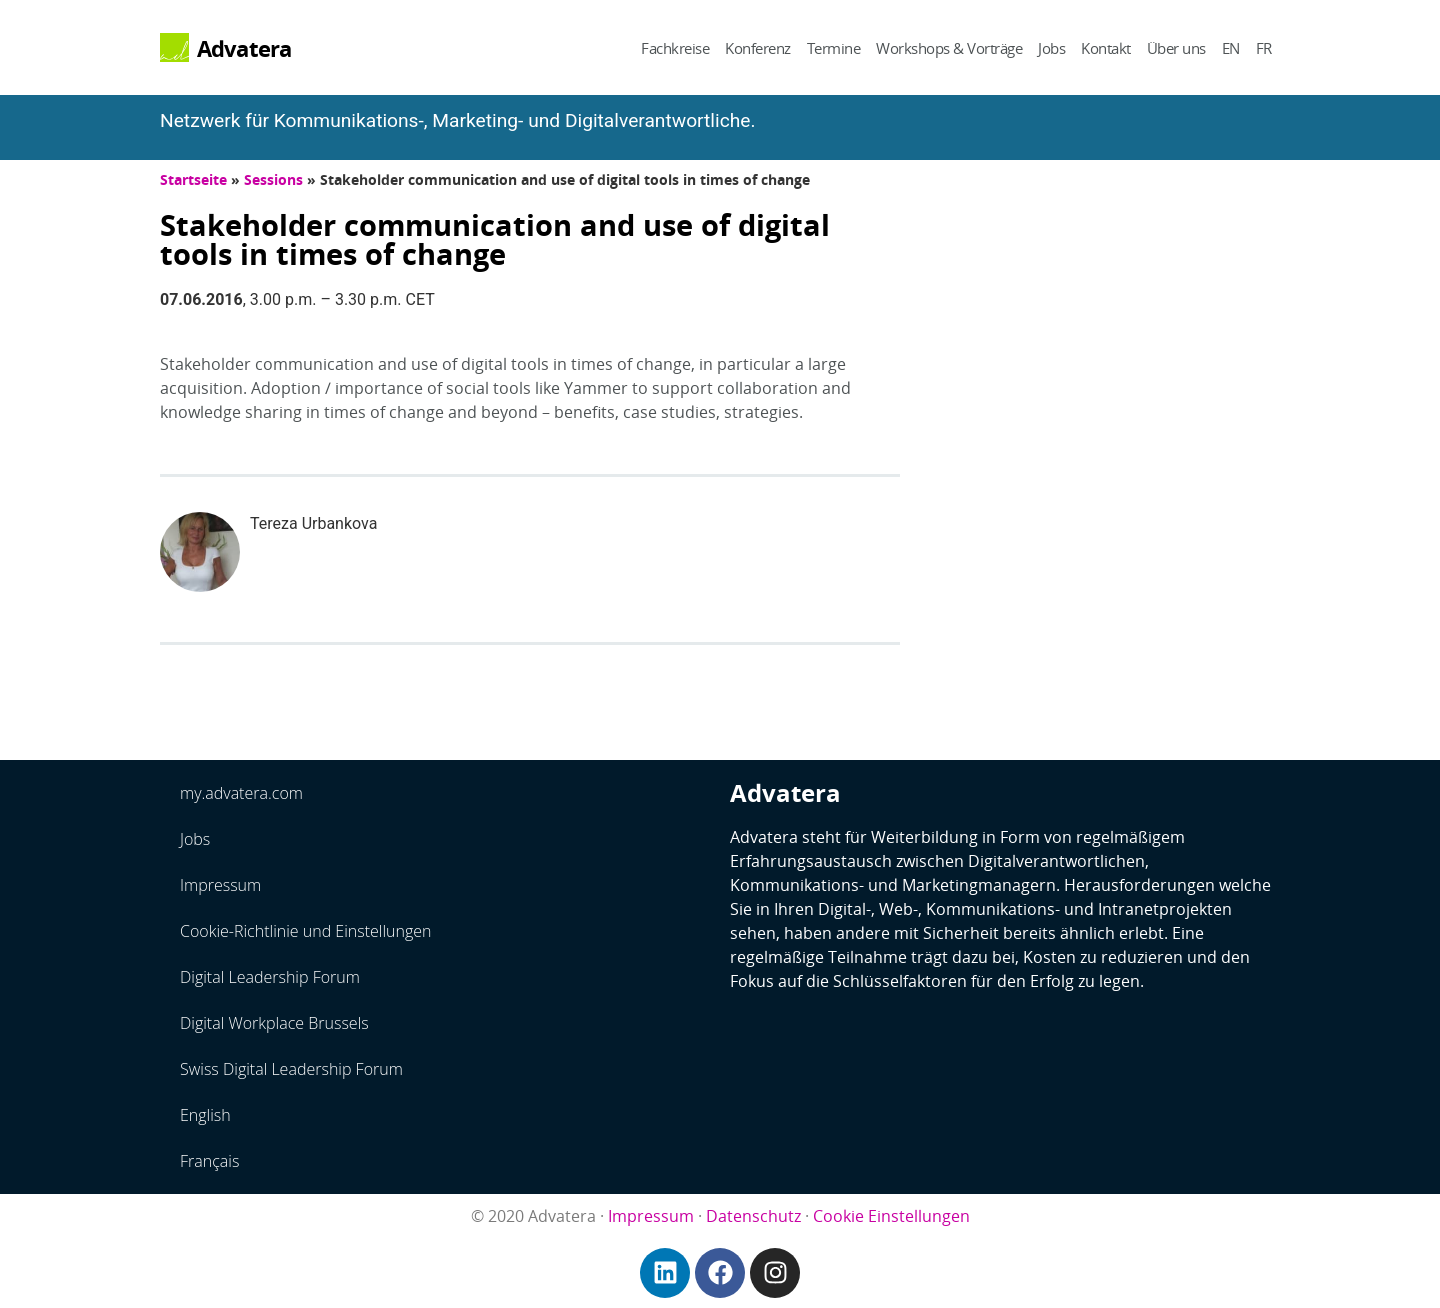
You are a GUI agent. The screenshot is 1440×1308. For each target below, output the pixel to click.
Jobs (1051, 48)
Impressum (220, 885)
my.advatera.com (241, 793)
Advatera (244, 48)
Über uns (1176, 48)
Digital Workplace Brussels (274, 1023)
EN (1231, 48)
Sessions (273, 179)
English (205, 1115)
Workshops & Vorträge (949, 48)
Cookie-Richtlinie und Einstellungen (306, 931)
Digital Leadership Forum (270, 977)
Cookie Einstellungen (891, 1216)
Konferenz (758, 48)
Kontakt (1106, 48)
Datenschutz (753, 1216)
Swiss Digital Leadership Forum (291, 1069)
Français (209, 1161)
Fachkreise (675, 48)
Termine (834, 48)
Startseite (193, 179)
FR (1264, 48)
